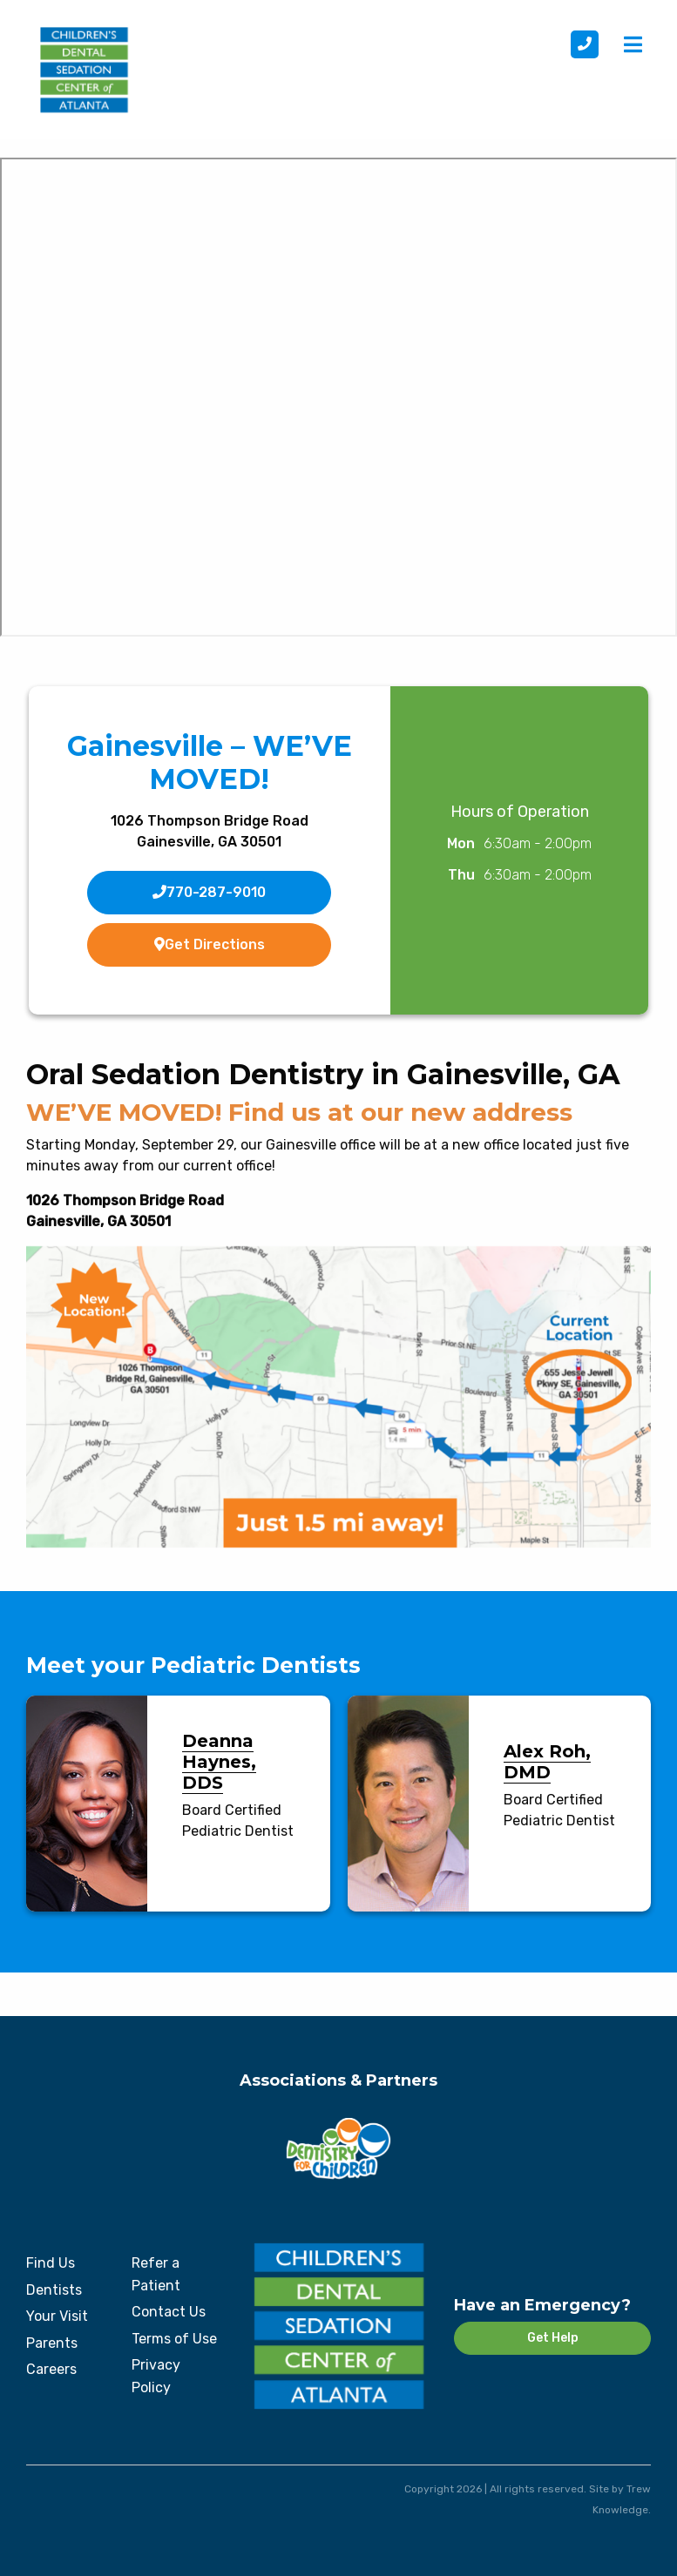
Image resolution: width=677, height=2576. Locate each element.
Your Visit (57, 2316)
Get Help (553, 2337)
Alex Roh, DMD (547, 1762)
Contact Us (169, 2311)
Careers (51, 2369)
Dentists (54, 2290)
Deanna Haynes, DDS (219, 1761)
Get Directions (209, 944)
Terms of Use (174, 2338)
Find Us (50, 2263)
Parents (52, 2343)
